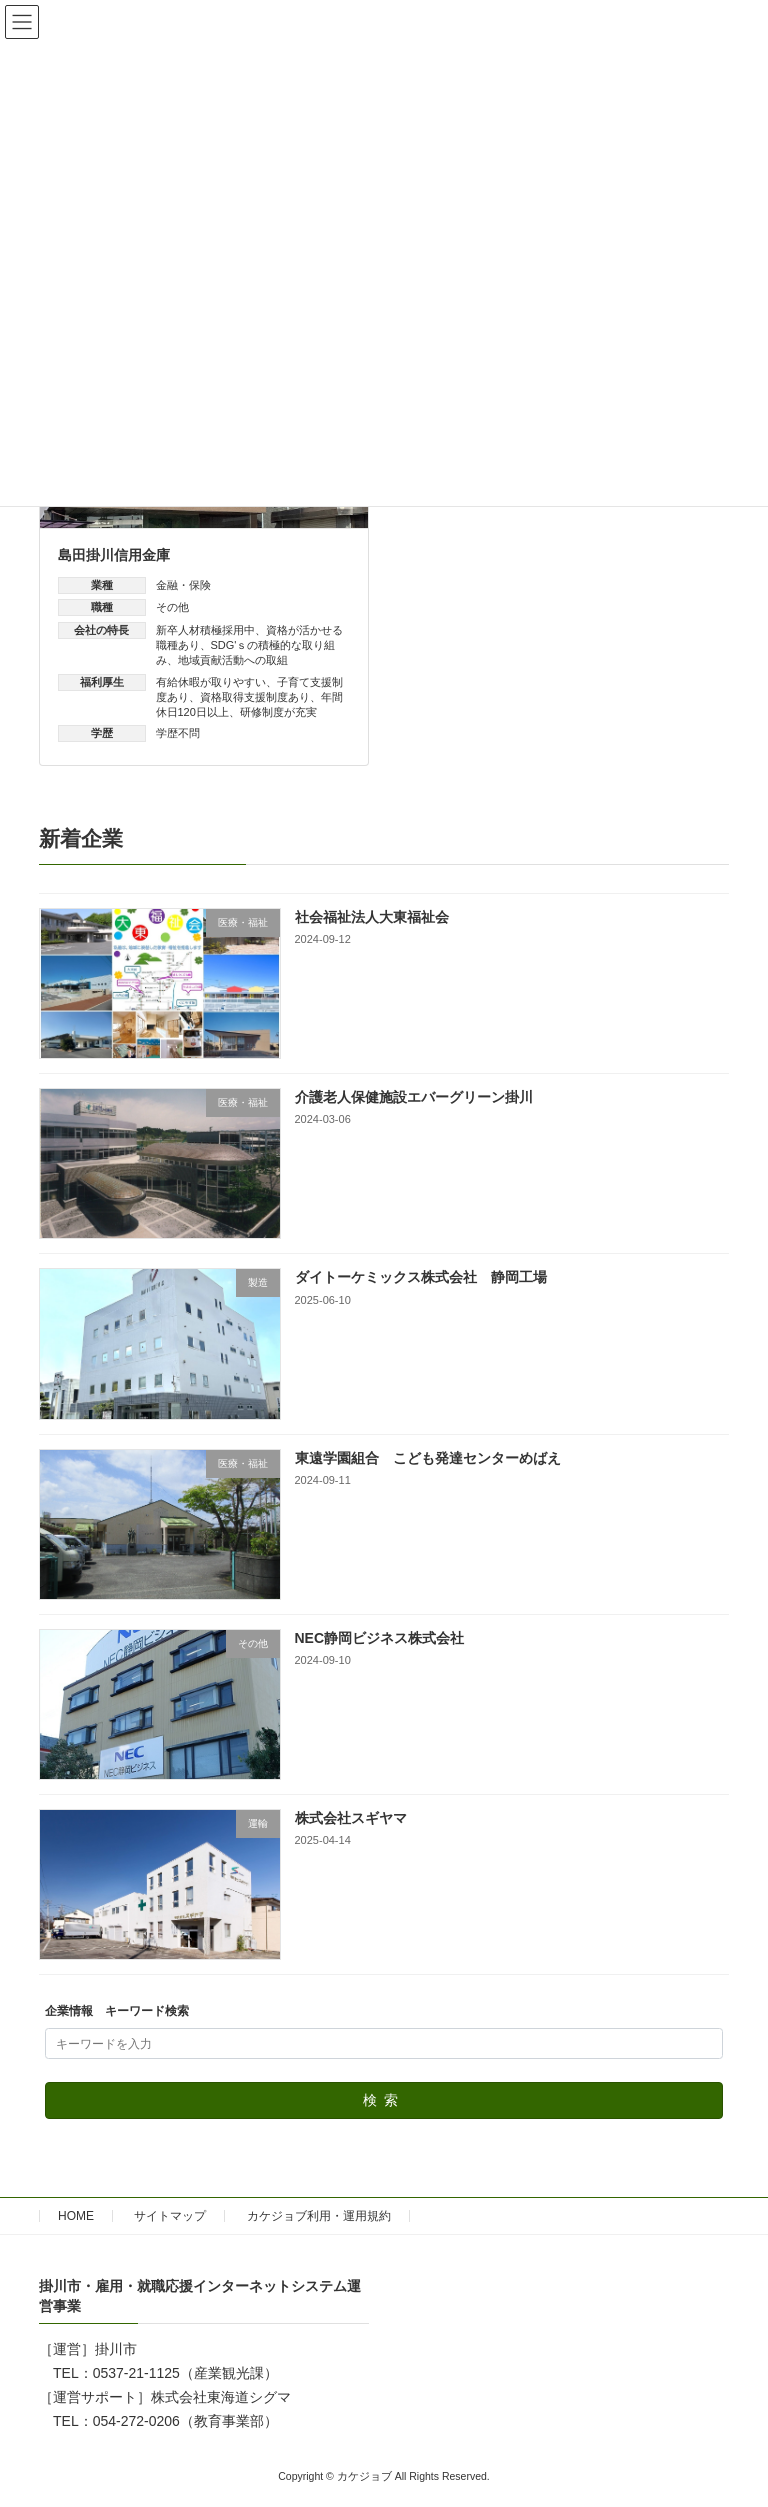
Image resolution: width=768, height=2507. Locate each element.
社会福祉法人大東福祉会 (372, 917)
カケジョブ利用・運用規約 (319, 2216)
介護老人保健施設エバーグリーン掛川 (414, 1097)
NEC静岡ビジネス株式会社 (380, 1638)
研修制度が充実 (278, 712)
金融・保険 (183, 585)
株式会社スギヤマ (351, 1818)
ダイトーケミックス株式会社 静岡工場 (421, 1278)
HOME (76, 2216)
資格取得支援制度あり (255, 697)
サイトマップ (170, 2216)
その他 (172, 607)
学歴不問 (178, 733)
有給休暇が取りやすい (211, 682)
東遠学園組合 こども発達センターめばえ (428, 1458)
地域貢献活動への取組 (233, 660)
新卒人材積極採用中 (205, 630)
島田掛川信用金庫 (114, 555)
